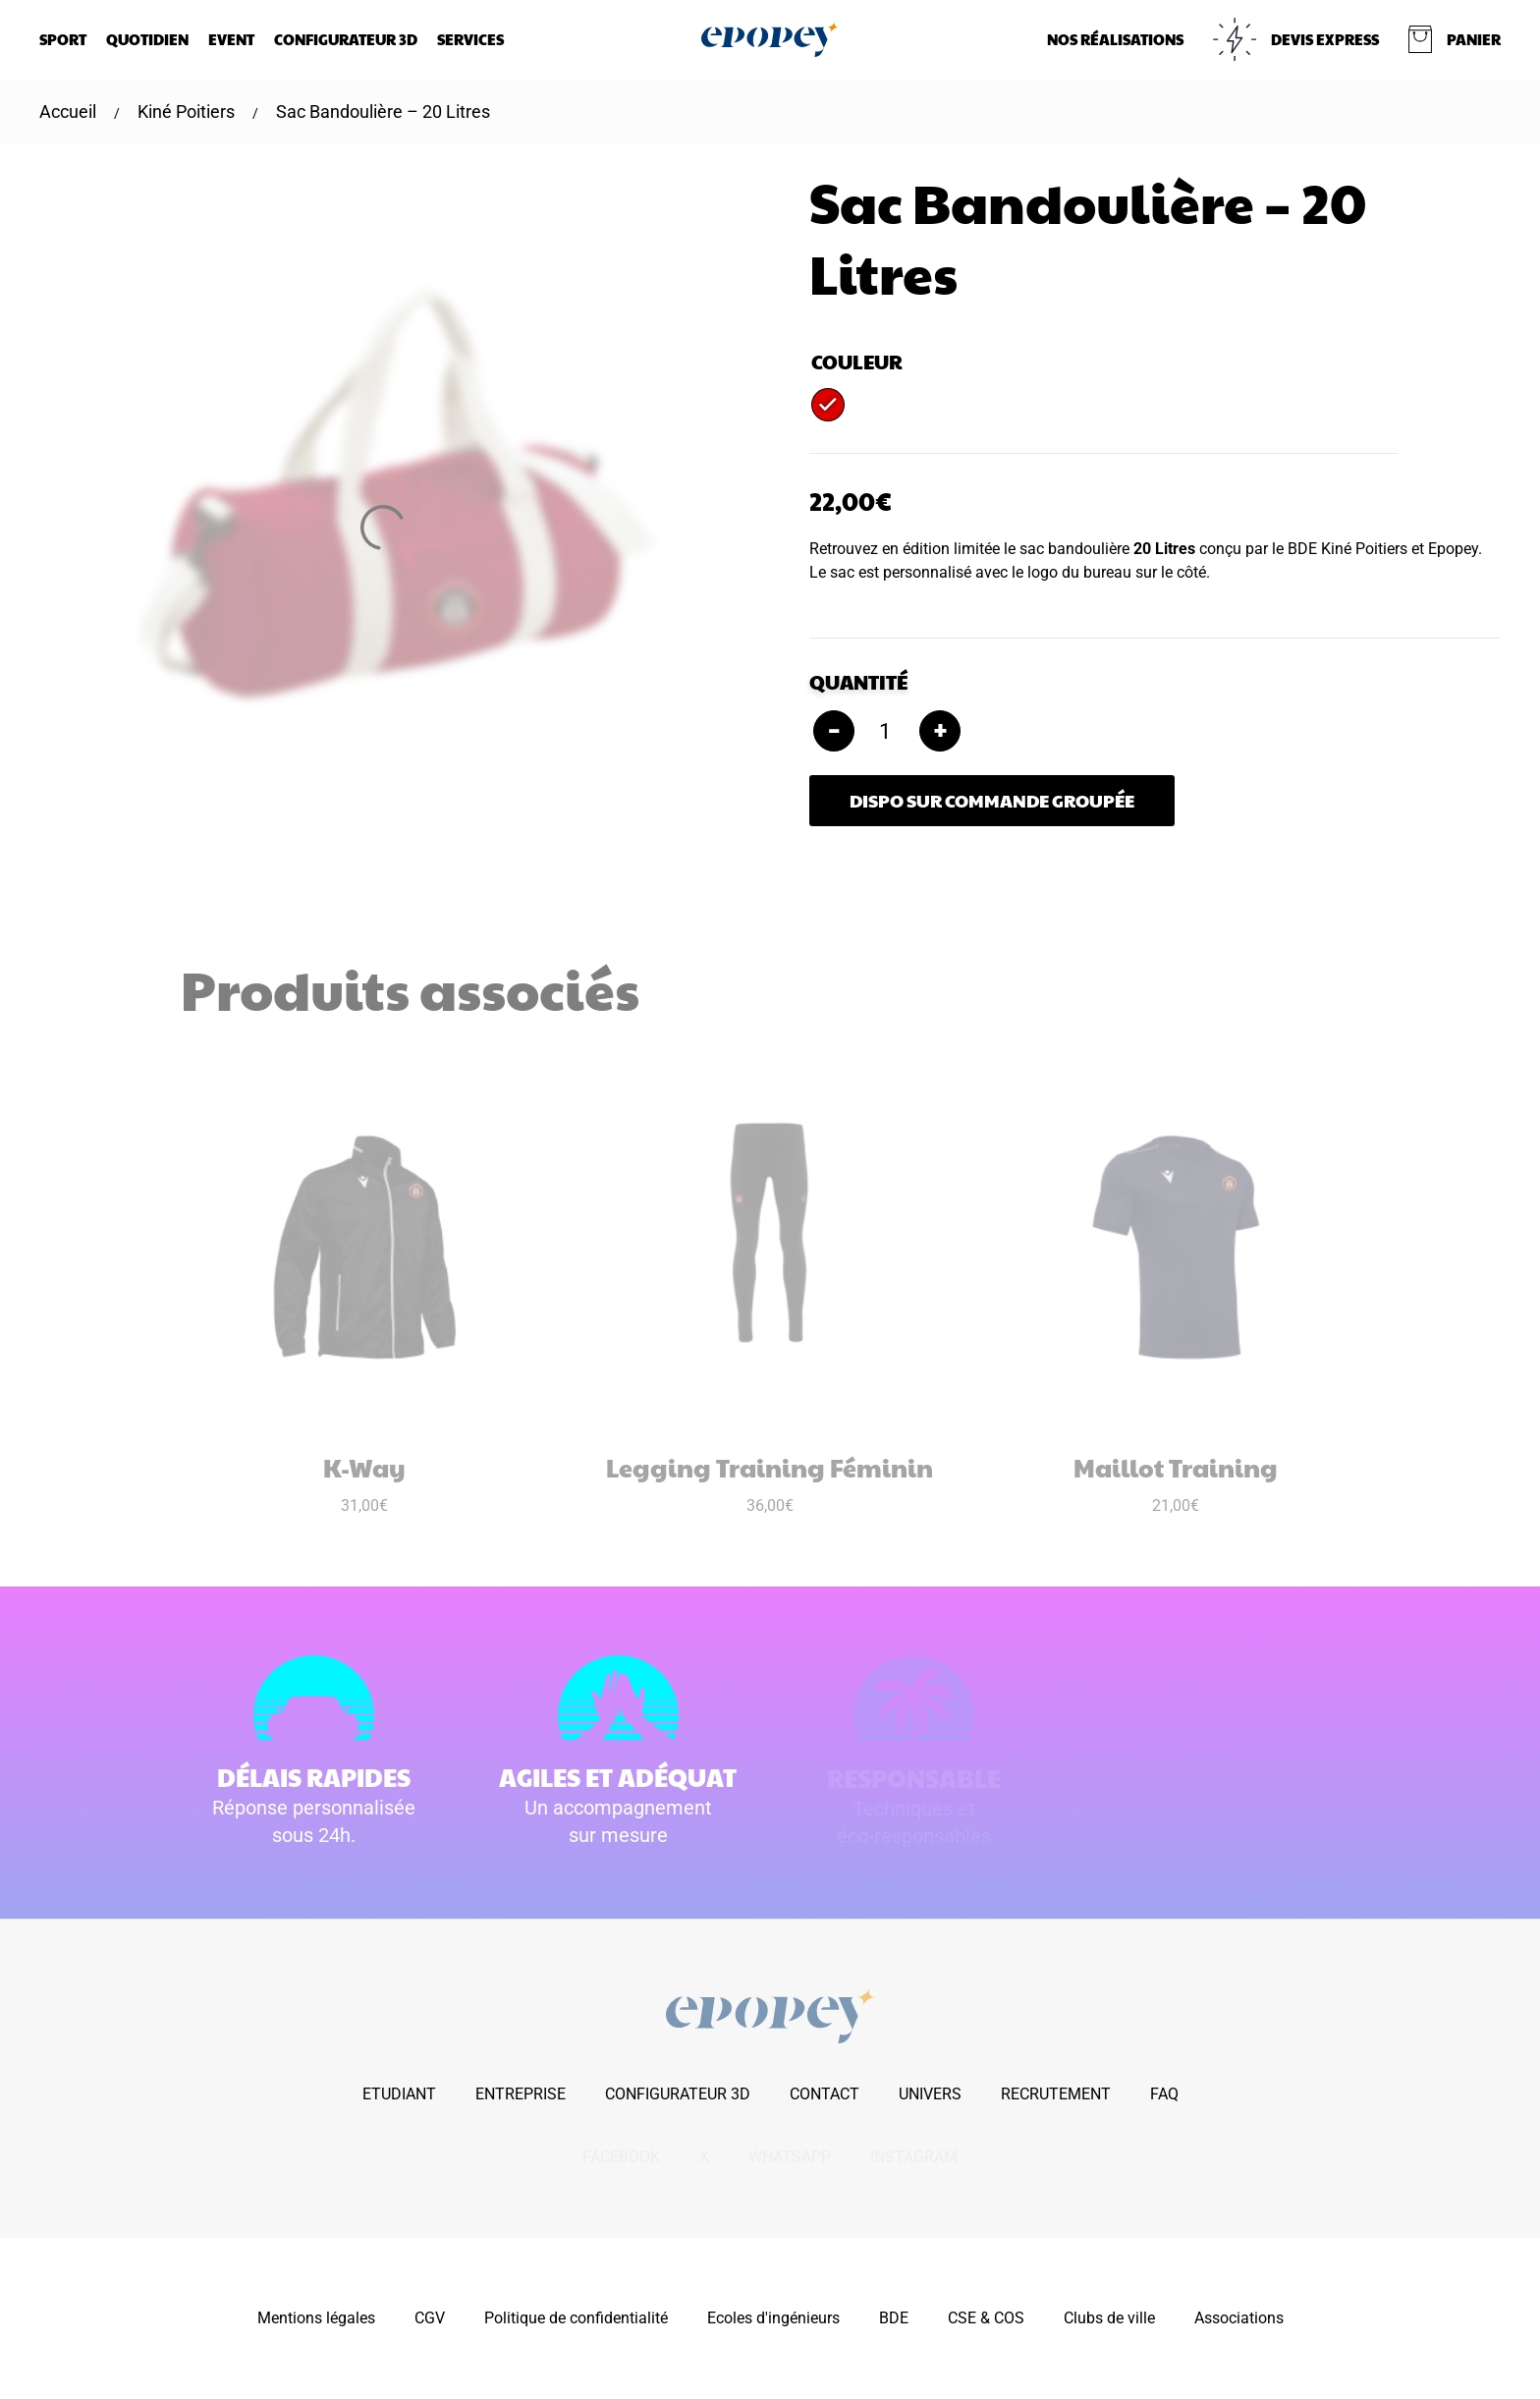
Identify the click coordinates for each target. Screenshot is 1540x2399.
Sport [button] (62, 38)
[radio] (828, 404)
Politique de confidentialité (576, 2318)
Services (470, 38)
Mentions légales (316, 2318)
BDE (893, 2318)
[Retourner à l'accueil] (770, 39)
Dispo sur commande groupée (992, 800)
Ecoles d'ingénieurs (773, 2318)
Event (231, 38)
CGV (429, 2318)
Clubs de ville (1109, 2318)
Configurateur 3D (345, 38)
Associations (1239, 2318)
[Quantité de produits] (886, 731)
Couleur (857, 361)
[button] (1454, 39)
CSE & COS (986, 2318)
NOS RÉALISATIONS (1115, 38)
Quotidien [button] (147, 38)
